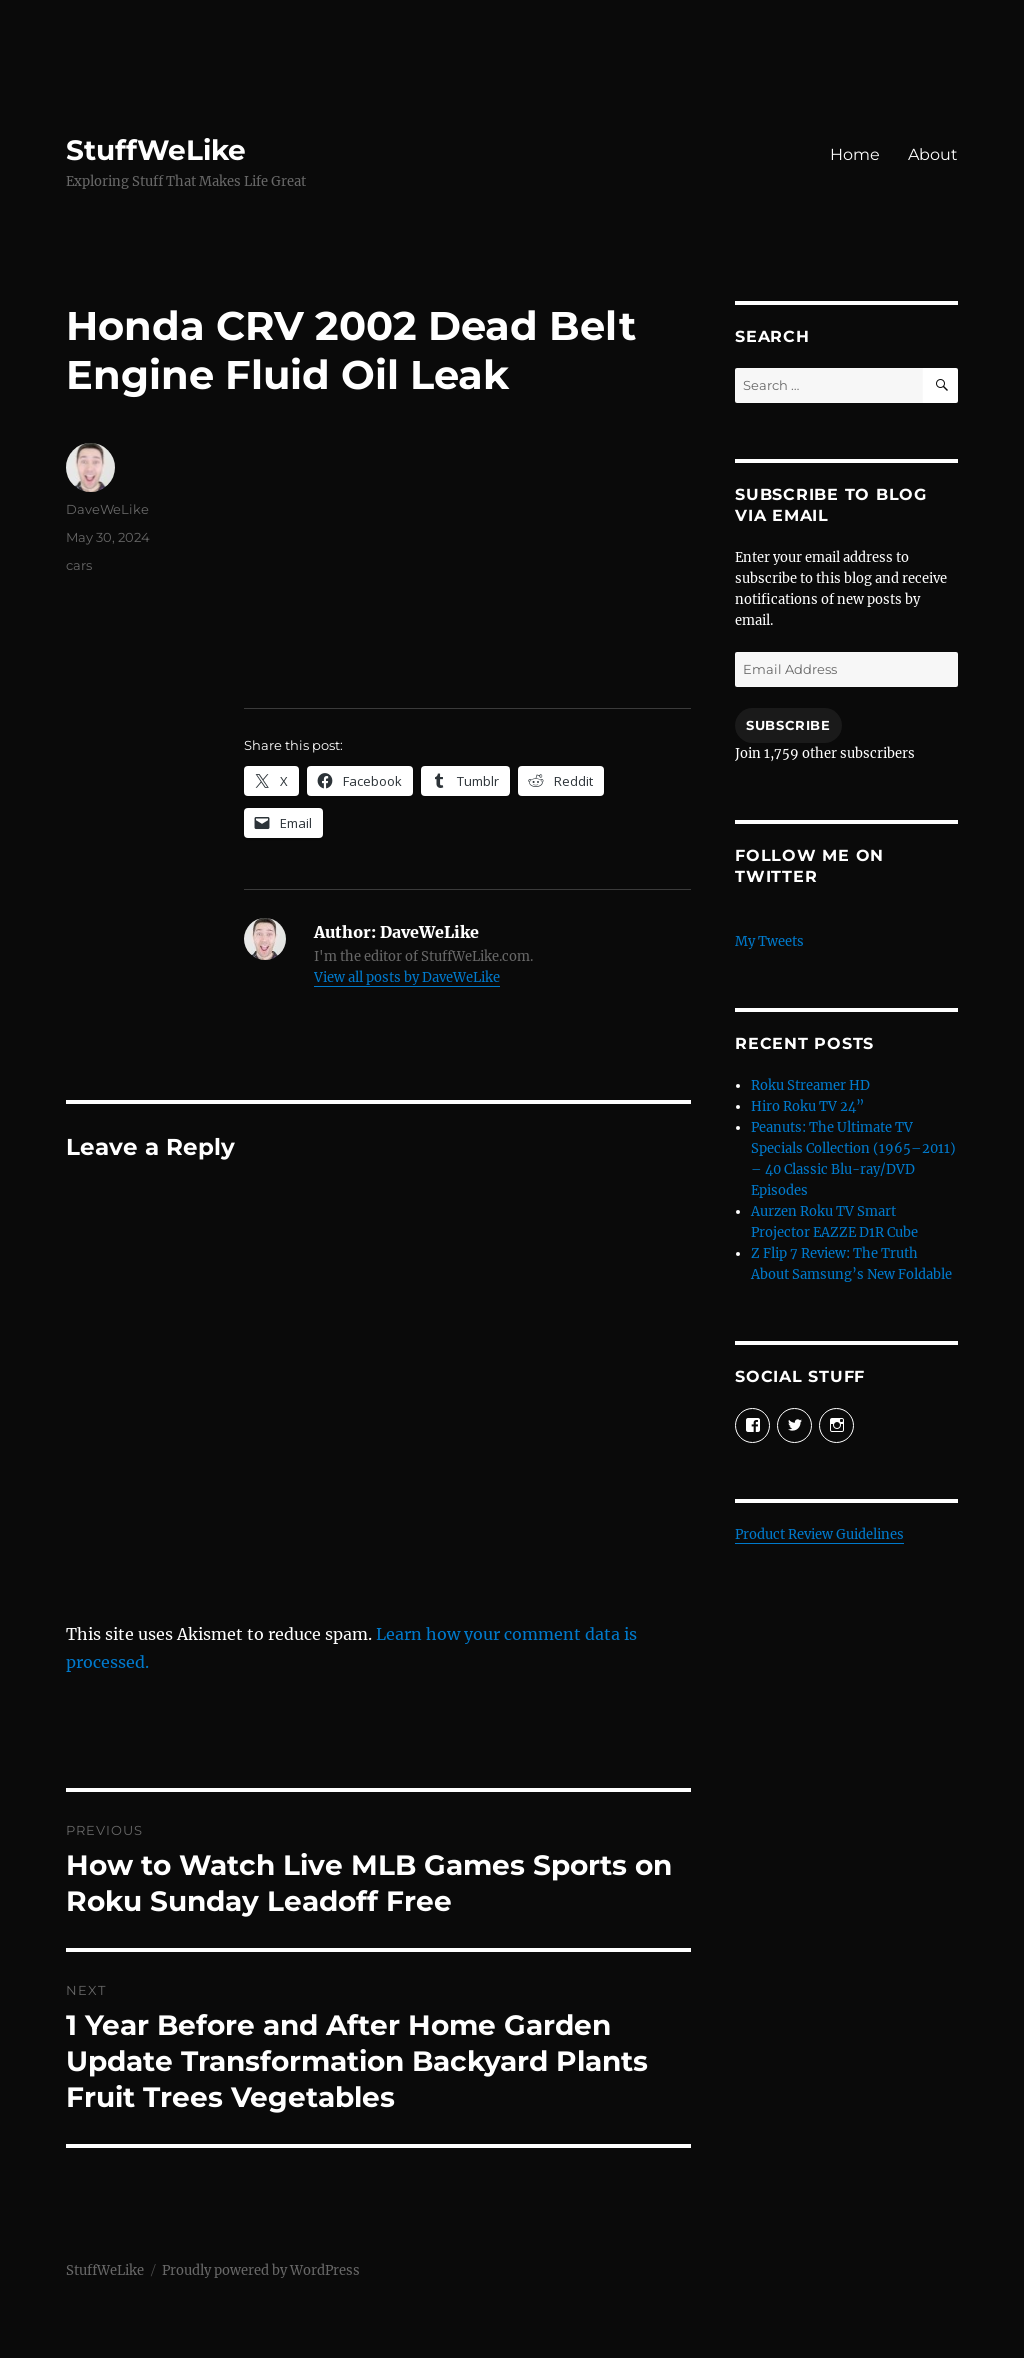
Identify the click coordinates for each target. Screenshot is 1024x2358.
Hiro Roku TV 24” (807, 1106)
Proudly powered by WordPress (261, 2270)
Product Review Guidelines (819, 1534)
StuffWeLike (156, 150)
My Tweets (769, 941)
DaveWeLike (107, 509)
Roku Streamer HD (810, 1085)
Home (855, 154)
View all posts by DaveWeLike (407, 977)
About (933, 154)
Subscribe (788, 725)
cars (79, 565)
